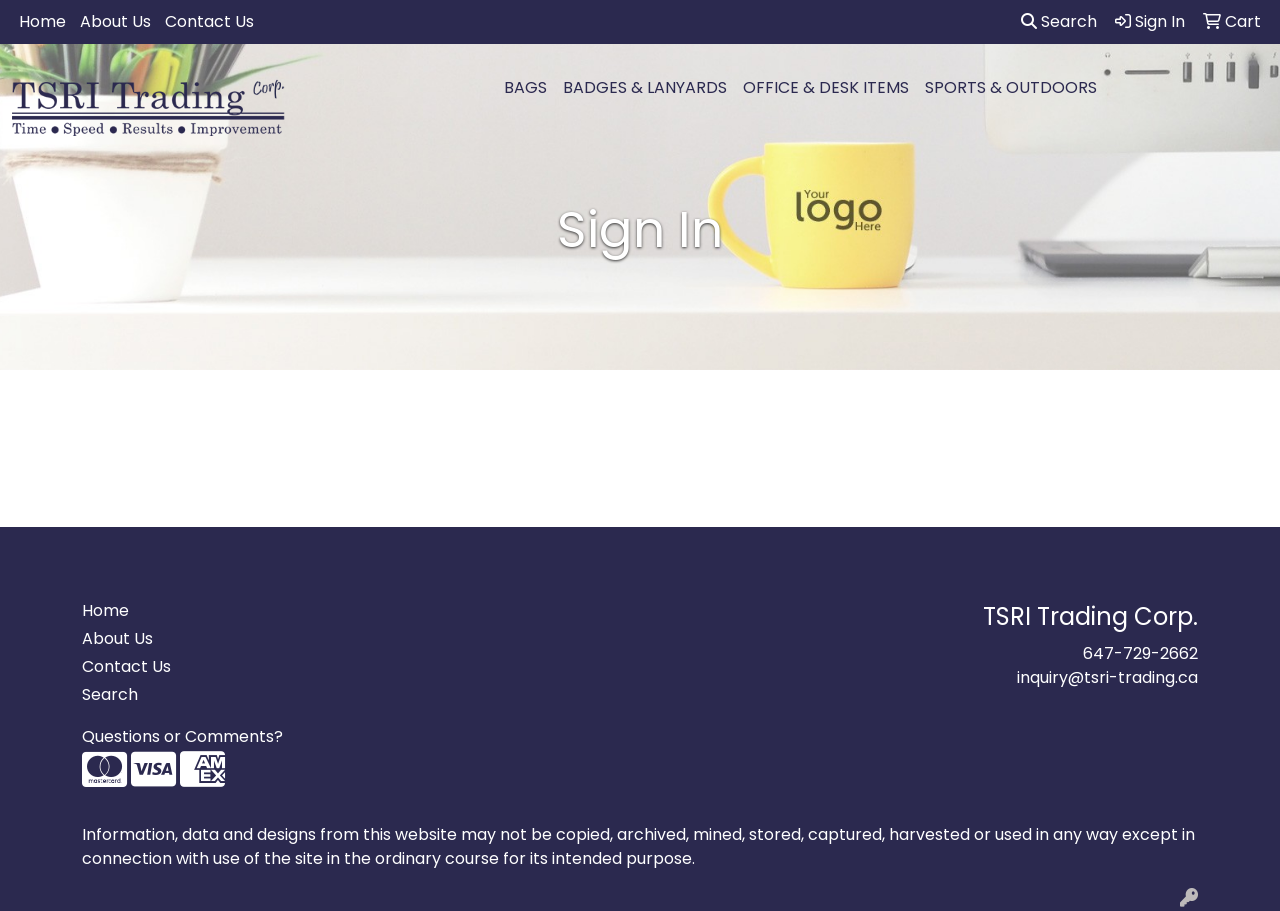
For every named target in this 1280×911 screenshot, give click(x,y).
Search (1059, 21)
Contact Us (209, 21)
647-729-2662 (1140, 653)
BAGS (525, 87)
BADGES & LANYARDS (645, 87)
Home (42, 21)
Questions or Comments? (182, 736)
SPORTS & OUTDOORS (1011, 87)
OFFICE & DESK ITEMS (826, 87)
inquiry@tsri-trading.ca (1107, 677)
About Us (115, 21)
